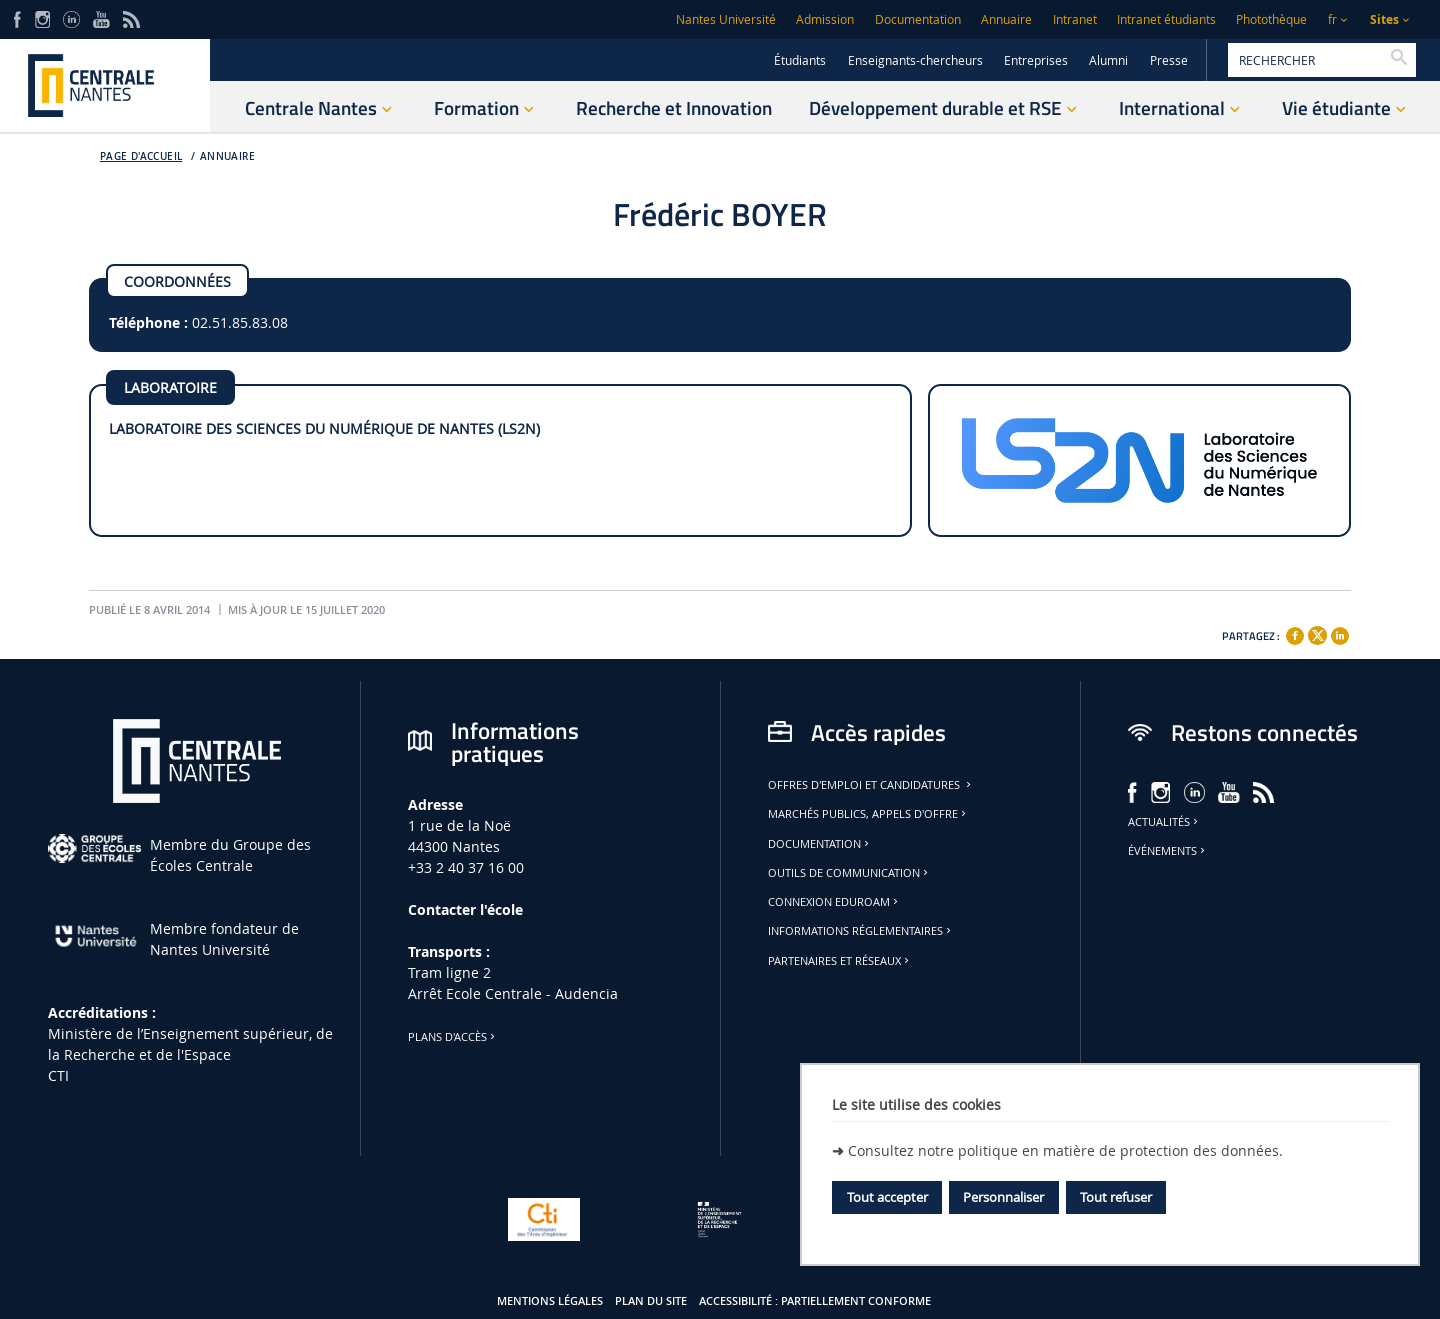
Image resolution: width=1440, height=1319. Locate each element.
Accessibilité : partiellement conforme (815, 1301)
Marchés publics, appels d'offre (868, 814)
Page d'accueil (141, 156)
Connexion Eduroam (834, 902)
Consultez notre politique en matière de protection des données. (1065, 1150)
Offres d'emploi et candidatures (871, 785)
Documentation (918, 19)
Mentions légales (550, 1301)
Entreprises (1036, 60)
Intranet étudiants (1166, 19)
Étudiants (800, 60)
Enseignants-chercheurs (915, 60)
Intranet (1075, 19)
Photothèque (1271, 19)
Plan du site (651, 1301)
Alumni (1108, 60)
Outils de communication (849, 873)
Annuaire (1006, 19)
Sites (1384, 19)
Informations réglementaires (861, 931)
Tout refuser (1116, 1197)
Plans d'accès (453, 1037)
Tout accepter (887, 1197)
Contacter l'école (465, 909)
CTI (58, 1075)
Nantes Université (726, 19)
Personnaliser (1003, 1197)
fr (1332, 19)
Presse (1169, 60)
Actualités (1164, 822)
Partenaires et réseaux (840, 961)
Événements (1168, 851)
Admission (825, 19)
